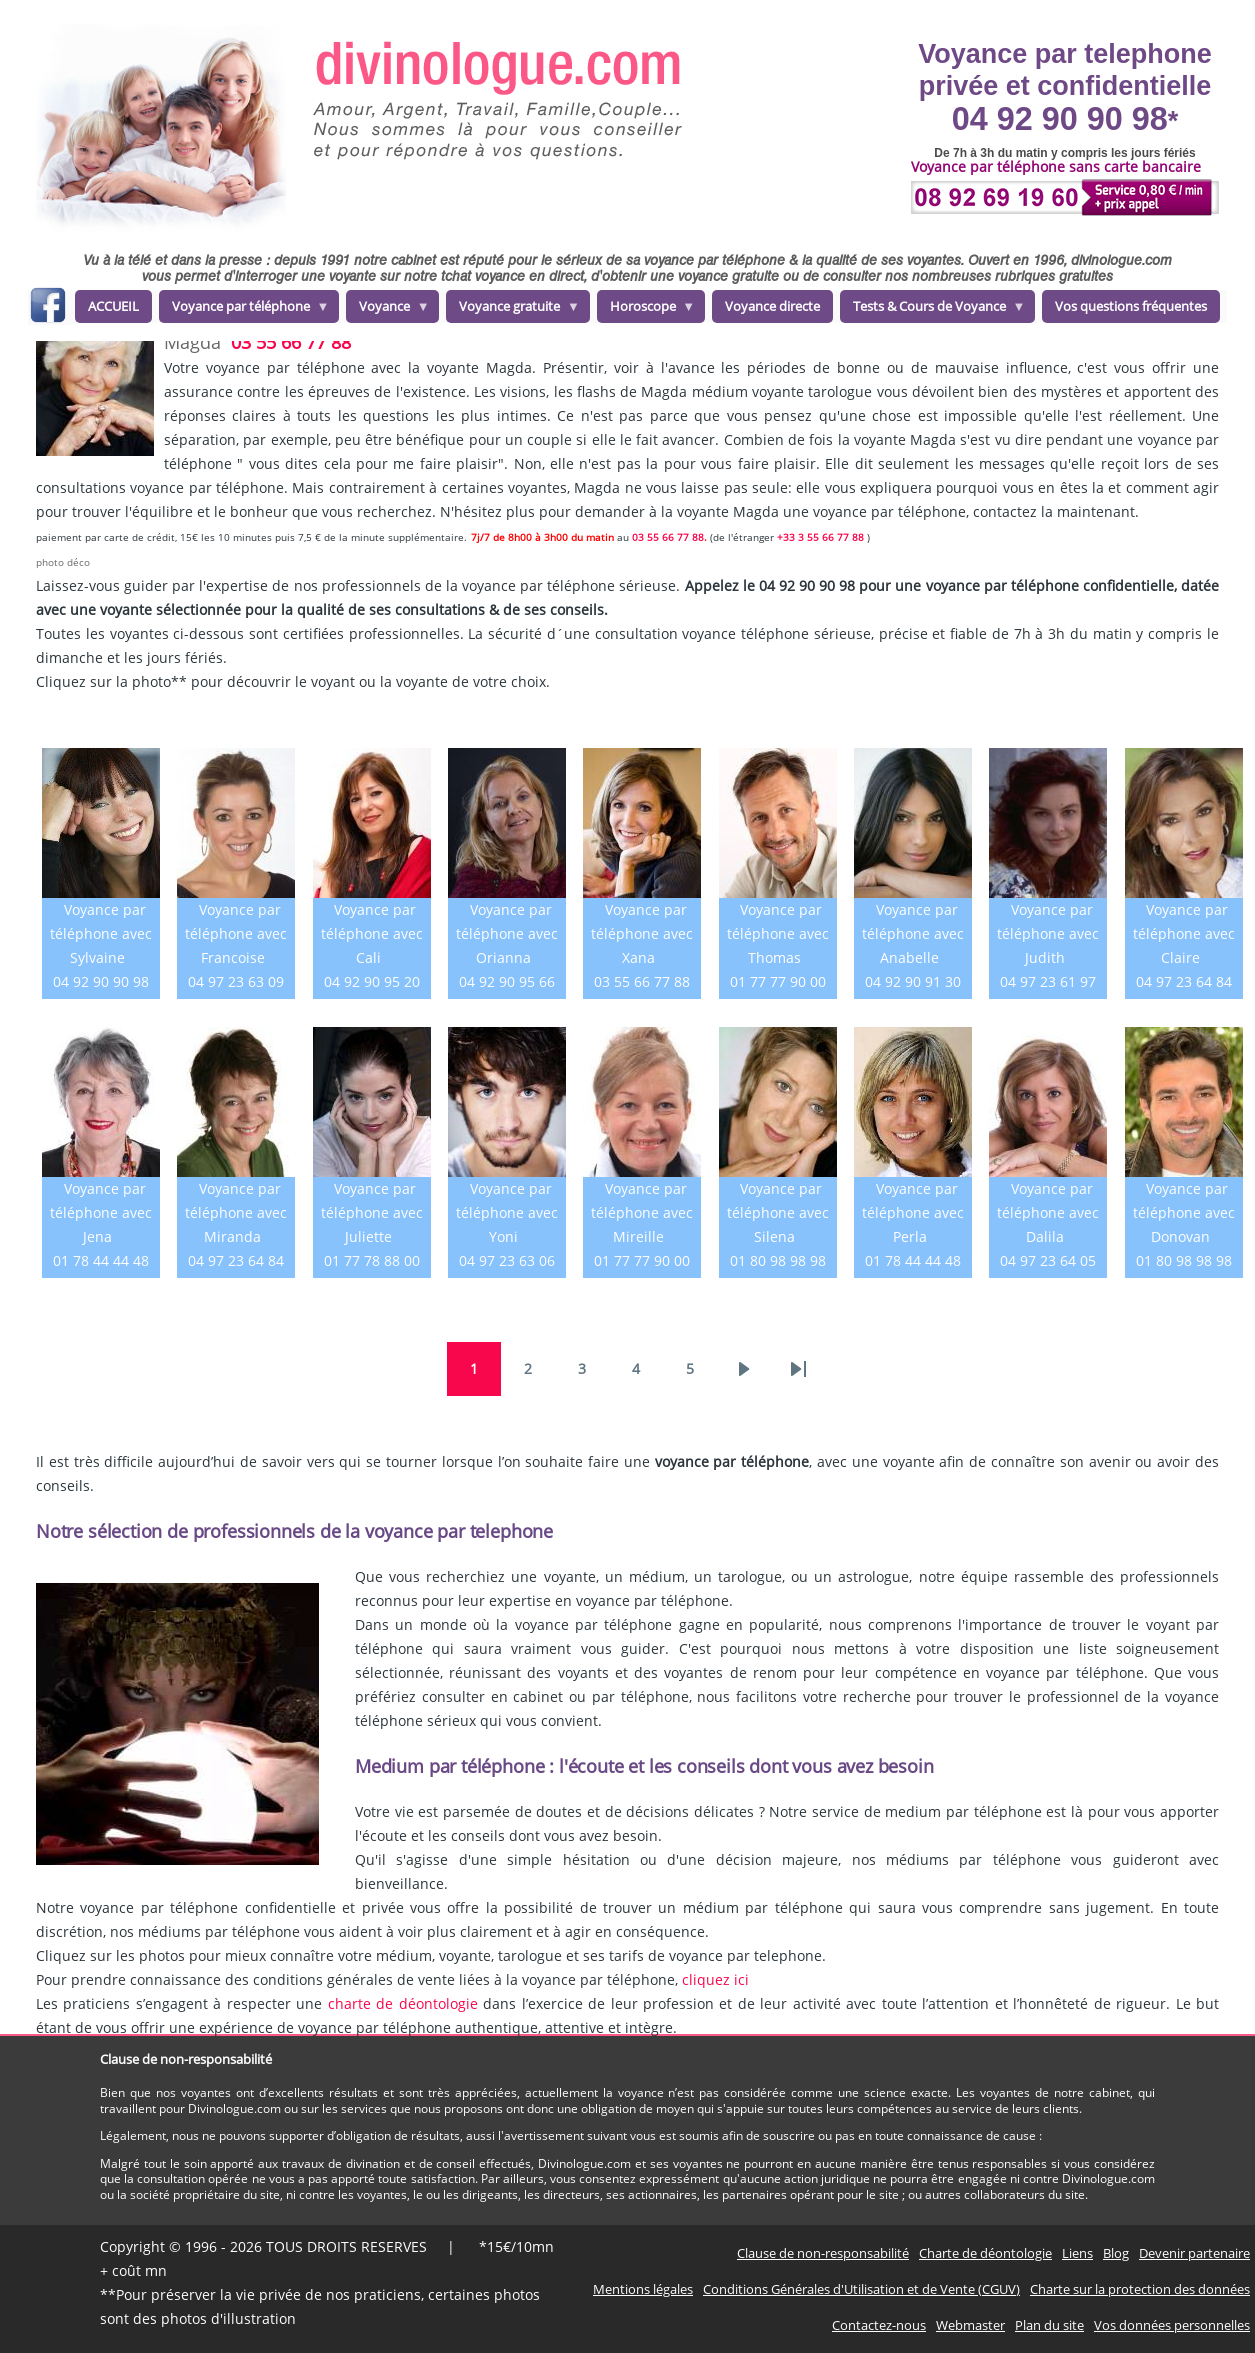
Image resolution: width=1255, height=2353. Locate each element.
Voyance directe (772, 306)
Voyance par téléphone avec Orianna (507, 933)
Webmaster (970, 2325)
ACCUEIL (113, 306)
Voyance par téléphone (244, 310)
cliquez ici (715, 1979)
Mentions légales (643, 2289)
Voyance (388, 310)
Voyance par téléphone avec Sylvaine (101, 933)
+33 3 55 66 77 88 (820, 537)
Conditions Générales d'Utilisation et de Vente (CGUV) (861, 2289)
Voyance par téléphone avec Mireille (642, 1212)
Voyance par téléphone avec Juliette (372, 1212)
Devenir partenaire (1194, 2253)
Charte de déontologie (985, 2253)
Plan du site (1049, 2325)
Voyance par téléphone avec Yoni (507, 1212)
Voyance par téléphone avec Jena (101, 1212)
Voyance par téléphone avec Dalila (1048, 1212)
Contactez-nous (879, 2325)
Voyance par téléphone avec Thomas (778, 933)
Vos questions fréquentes (1131, 306)
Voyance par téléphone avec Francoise (236, 933)
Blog (1116, 2253)
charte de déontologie (403, 2003)
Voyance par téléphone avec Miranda (236, 1212)
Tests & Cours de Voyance (933, 310)
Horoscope (646, 310)
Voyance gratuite (513, 310)
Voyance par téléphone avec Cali (372, 933)
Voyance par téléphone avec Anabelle (913, 933)
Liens (1077, 2253)
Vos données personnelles (1172, 2325)
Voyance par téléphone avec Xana (642, 933)
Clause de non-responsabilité (823, 2253)
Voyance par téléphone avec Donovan (1184, 1212)
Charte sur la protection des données (1140, 2289)
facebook (47, 308)
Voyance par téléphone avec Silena (778, 1212)
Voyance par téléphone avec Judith (1048, 933)
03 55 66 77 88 (291, 342)
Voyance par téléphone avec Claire (1184, 933)
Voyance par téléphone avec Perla (913, 1212)
